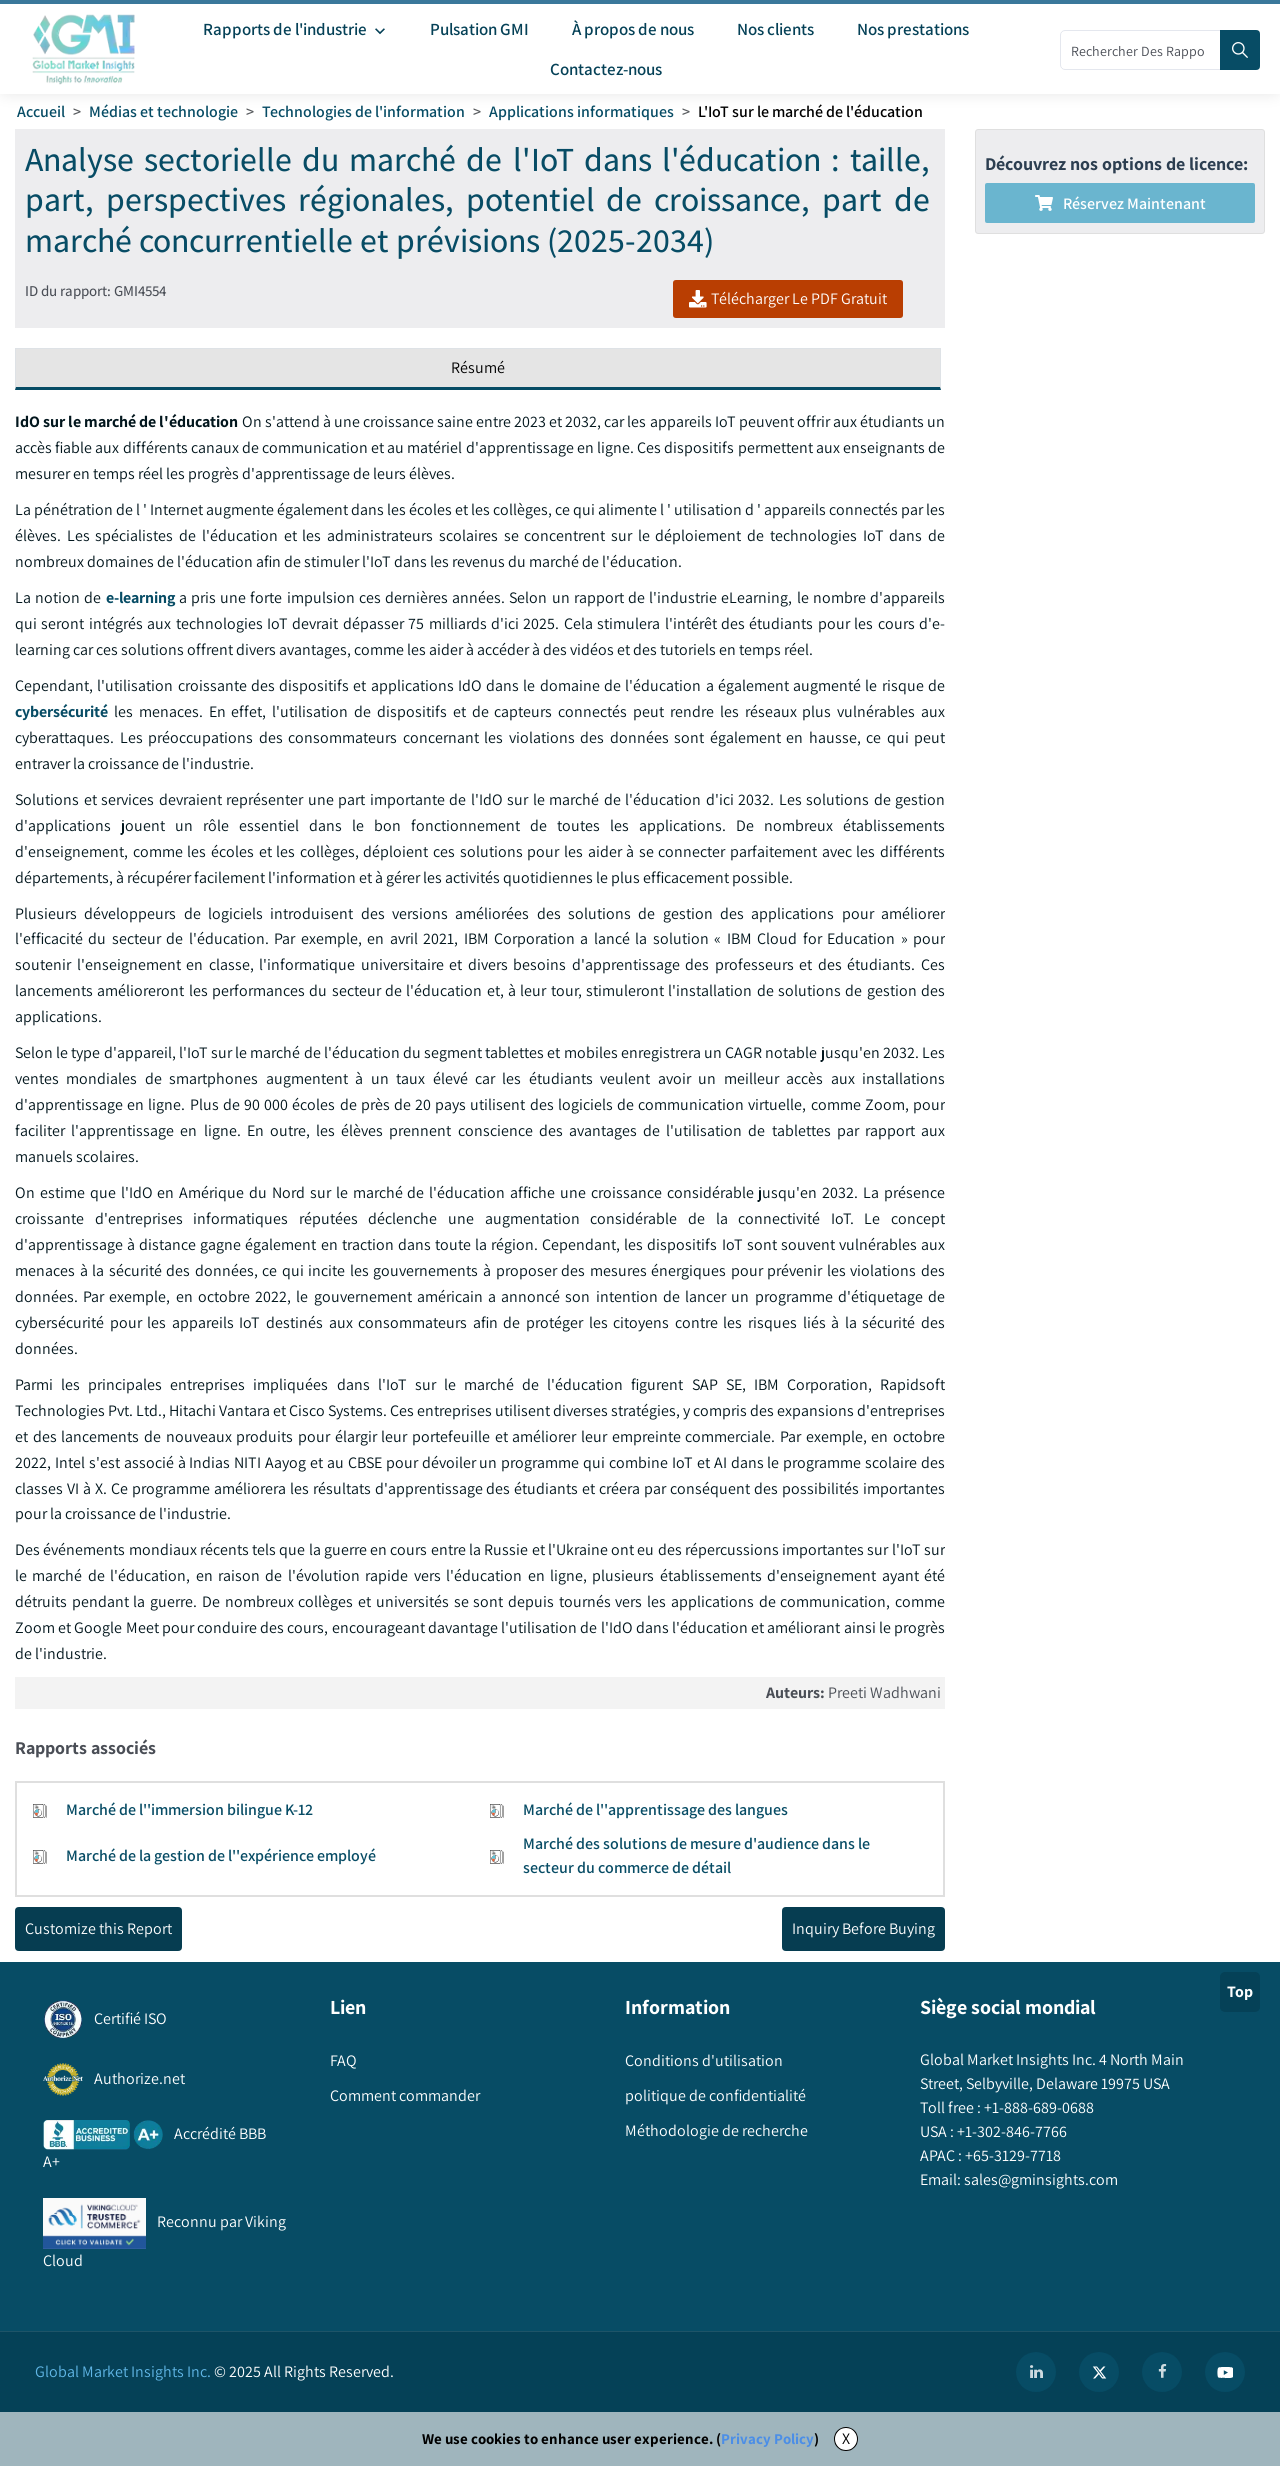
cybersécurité (61, 712)
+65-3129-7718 (1011, 2158)
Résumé (478, 368)
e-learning (140, 598)
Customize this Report (98, 1931)
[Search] (1240, 50)
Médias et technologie (163, 111)
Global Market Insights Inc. (123, 2374)
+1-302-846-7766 (1010, 2134)
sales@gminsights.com (1039, 2182)
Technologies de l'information (363, 111)
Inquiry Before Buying (863, 1931)
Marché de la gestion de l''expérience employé (221, 1858)
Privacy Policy (767, 2441)
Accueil (41, 111)
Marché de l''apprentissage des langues (655, 1812)
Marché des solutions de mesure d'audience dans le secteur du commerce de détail (696, 1858)
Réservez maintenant (1120, 203)
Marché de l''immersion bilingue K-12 (189, 1812)
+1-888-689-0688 (1037, 2110)
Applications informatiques (581, 111)
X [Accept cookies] (846, 2441)
